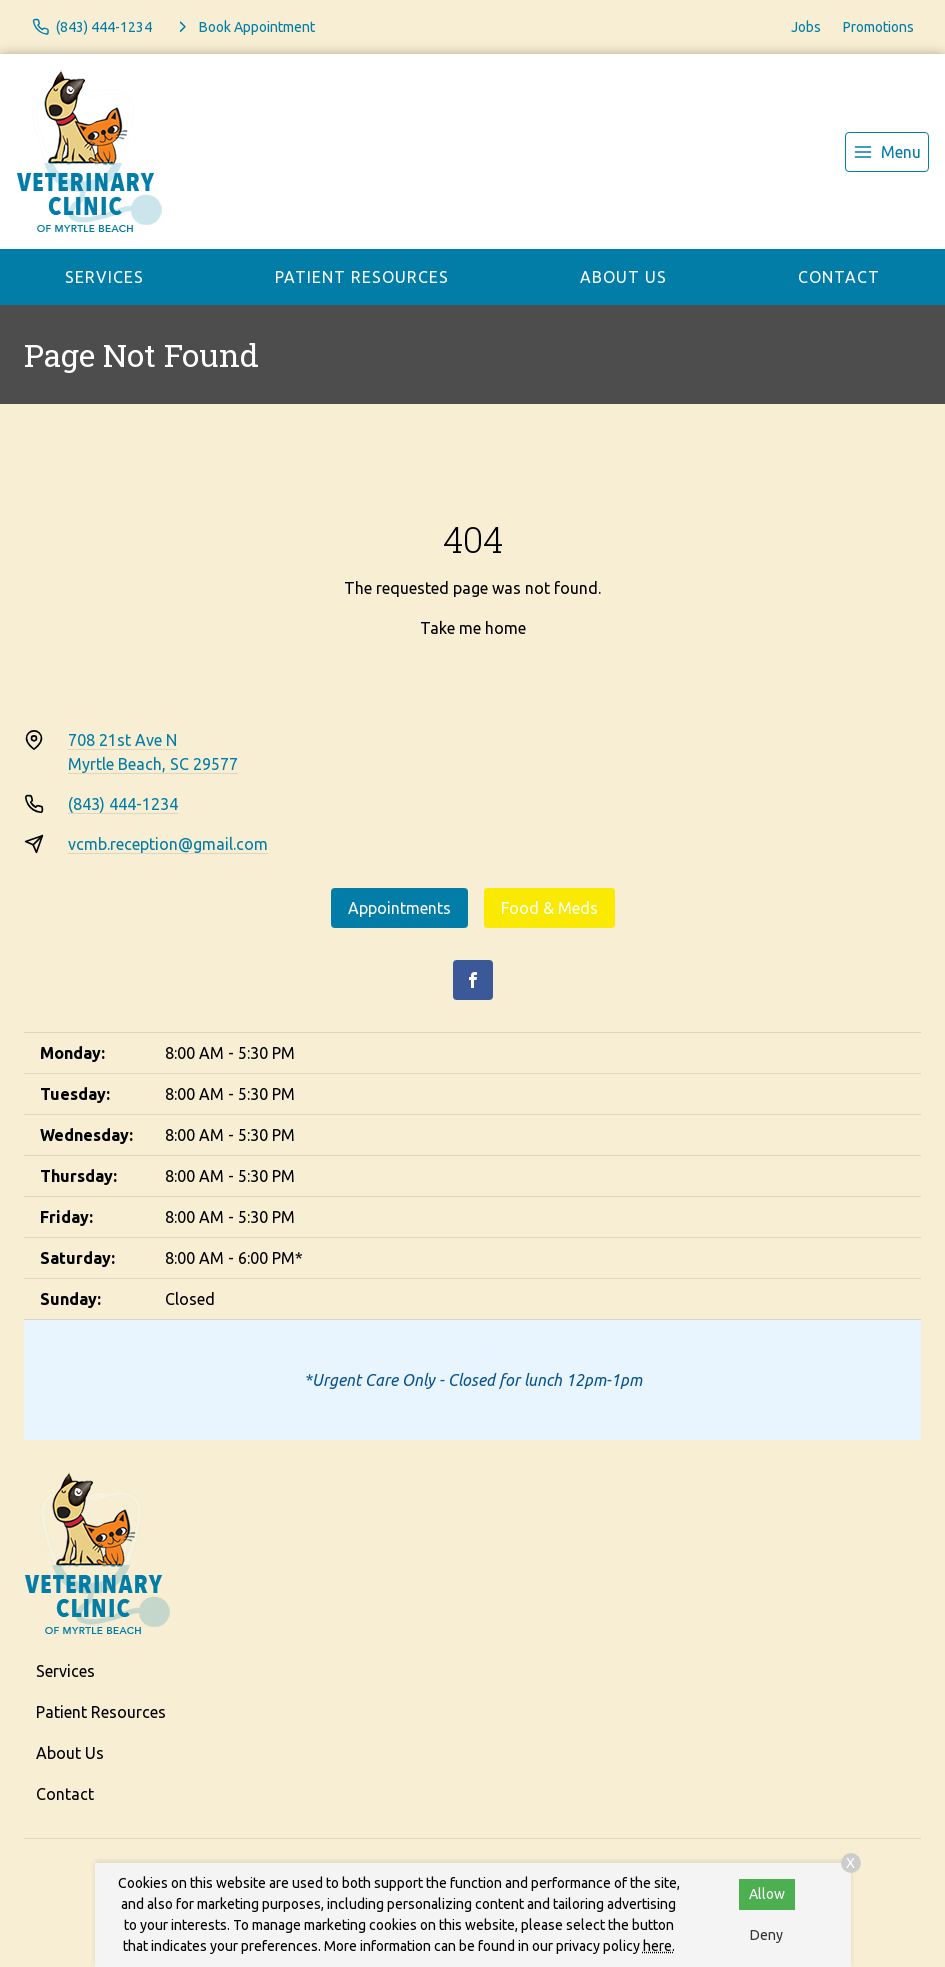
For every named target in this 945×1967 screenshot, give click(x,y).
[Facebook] (473, 980)
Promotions (878, 27)
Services (104, 277)
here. (659, 1946)
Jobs (806, 27)
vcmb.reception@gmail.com (168, 844)
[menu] (887, 152)
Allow (767, 1894)
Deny (766, 1935)
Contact (839, 277)
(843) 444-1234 (123, 804)
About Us (623, 277)
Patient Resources (362, 277)
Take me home (473, 628)
